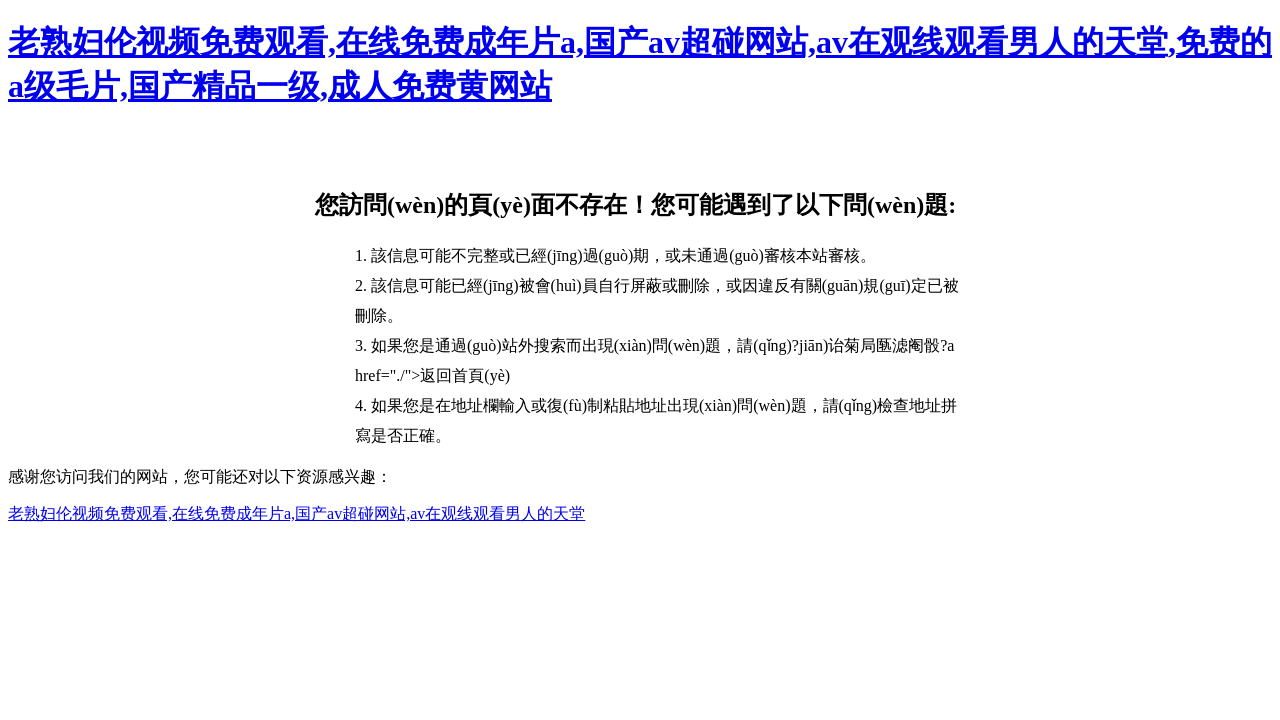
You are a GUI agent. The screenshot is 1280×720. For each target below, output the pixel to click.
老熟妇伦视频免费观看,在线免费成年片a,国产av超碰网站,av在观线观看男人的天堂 (296, 513)
